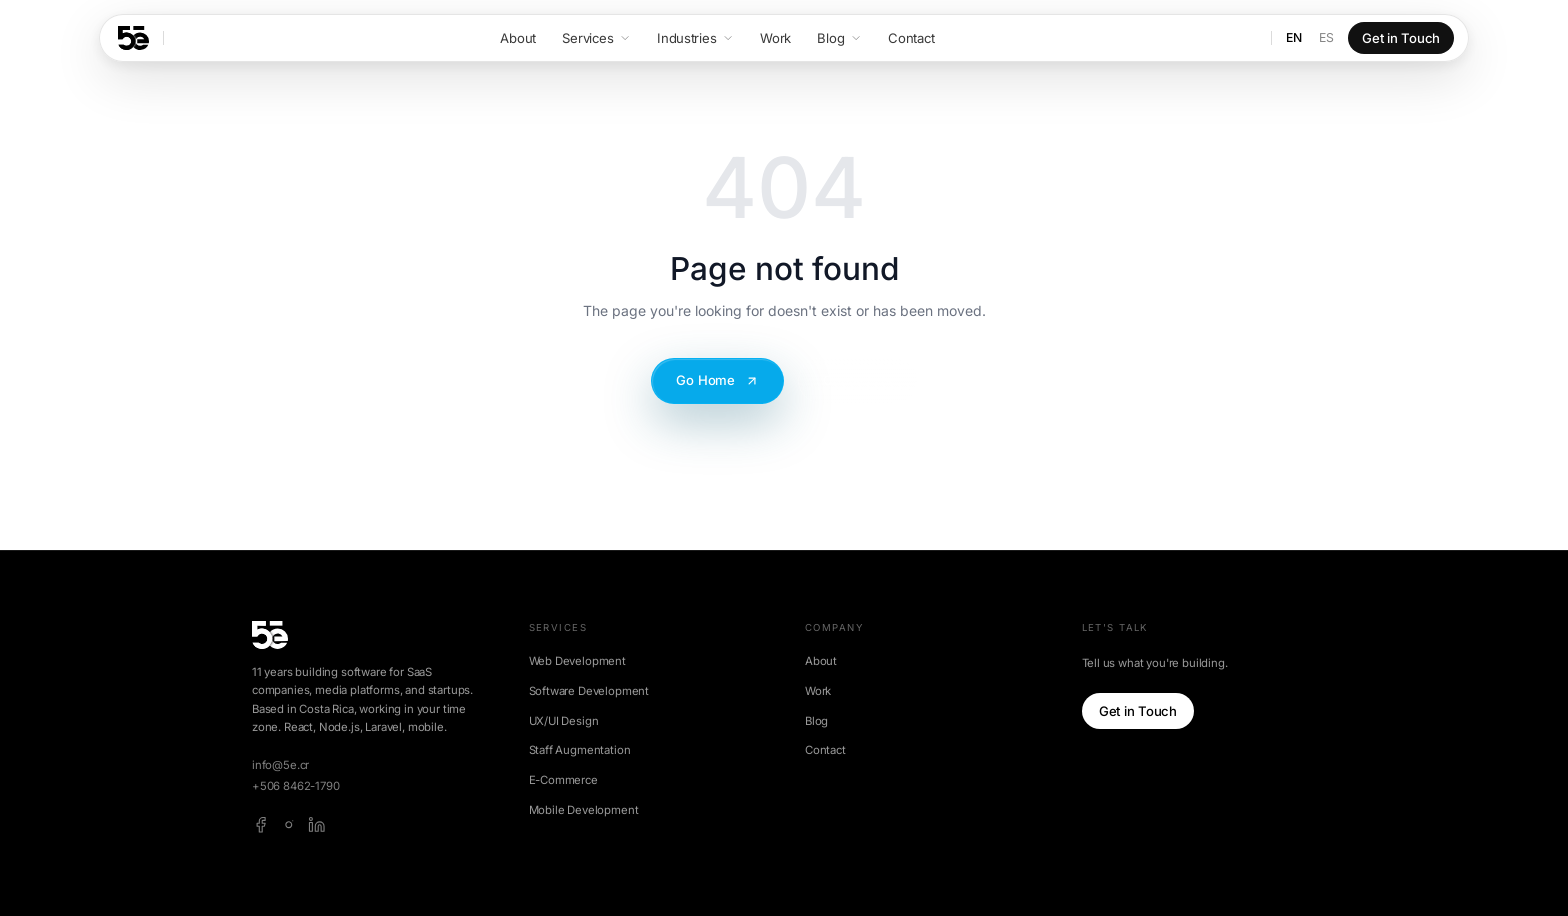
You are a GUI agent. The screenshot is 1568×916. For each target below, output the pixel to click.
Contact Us (857, 380)
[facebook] (261, 825)
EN (1294, 37)
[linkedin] (317, 825)
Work (818, 691)
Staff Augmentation (580, 750)
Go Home (717, 380)
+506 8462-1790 (296, 786)
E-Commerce (563, 780)
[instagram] (289, 825)
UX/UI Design (564, 721)
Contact (825, 750)
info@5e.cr (280, 765)
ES (1326, 37)
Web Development (577, 661)
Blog (816, 721)
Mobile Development (584, 810)
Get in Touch (1401, 38)
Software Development (589, 691)
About (821, 661)
